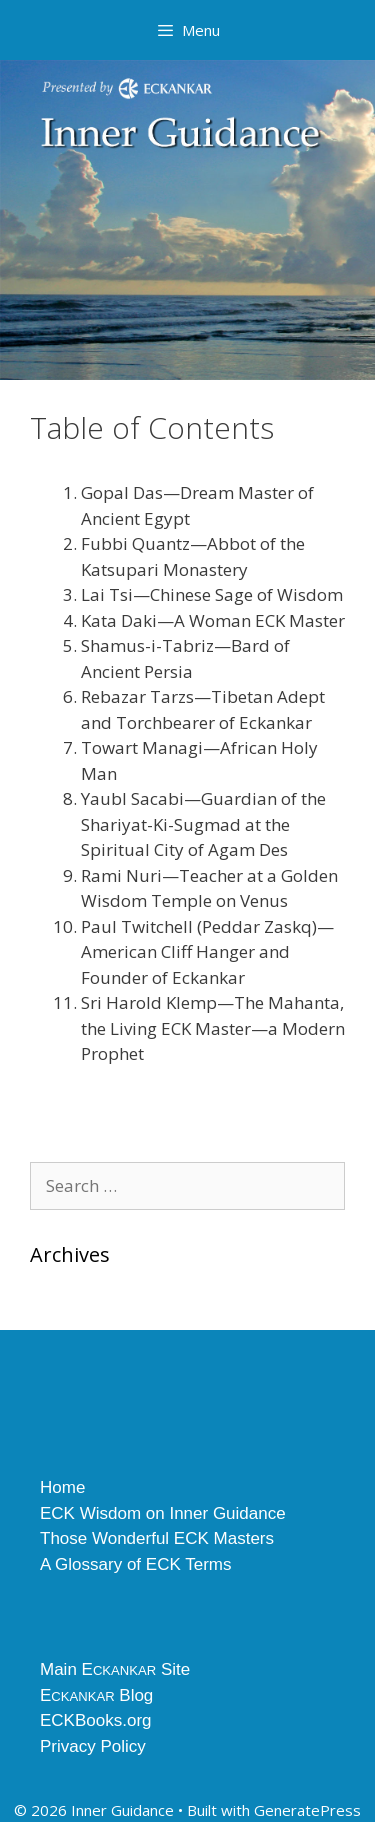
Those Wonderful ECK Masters (157, 1538)
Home (62, 1487)
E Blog (96, 1695)
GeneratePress (307, 1810)
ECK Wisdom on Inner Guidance (163, 1513)
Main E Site (115, 1669)
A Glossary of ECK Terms (135, 1564)
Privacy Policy (93, 1746)
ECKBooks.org (96, 1720)
